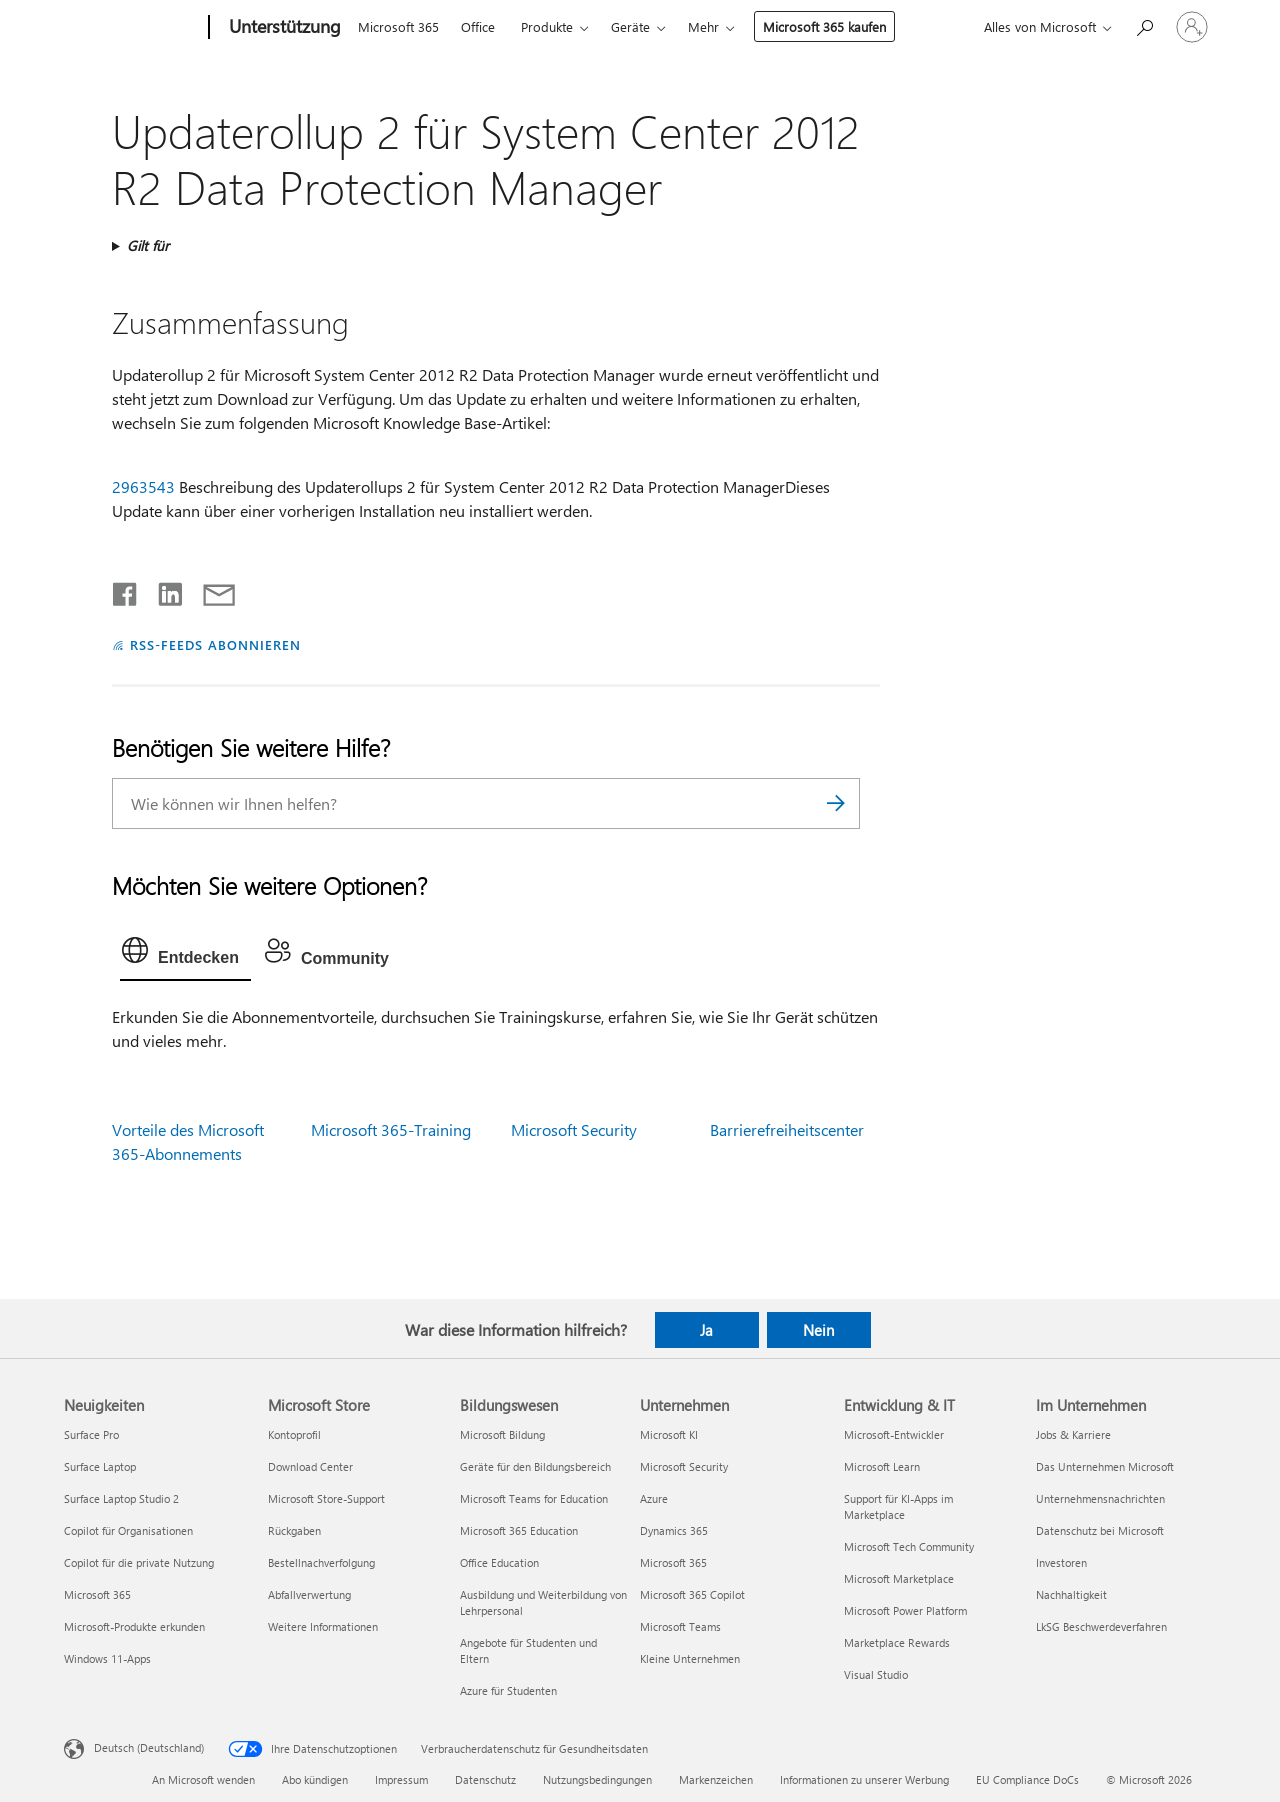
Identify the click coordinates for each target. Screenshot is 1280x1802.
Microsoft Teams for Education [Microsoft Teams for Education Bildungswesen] (534, 1498)
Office (478, 26)
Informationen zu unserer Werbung (864, 1779)
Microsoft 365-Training (391, 1129)
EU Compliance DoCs (1027, 1779)
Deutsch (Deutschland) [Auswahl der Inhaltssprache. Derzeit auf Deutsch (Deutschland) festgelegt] (149, 1747)
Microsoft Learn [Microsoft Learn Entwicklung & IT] (882, 1466)
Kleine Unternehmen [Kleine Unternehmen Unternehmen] (690, 1658)
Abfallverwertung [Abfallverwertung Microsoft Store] (309, 1594)
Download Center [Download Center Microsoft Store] (310, 1466)
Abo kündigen (315, 1779)
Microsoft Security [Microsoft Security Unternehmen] (684, 1466)
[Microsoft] (132, 28)
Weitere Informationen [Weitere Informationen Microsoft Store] (323, 1626)
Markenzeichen (716, 1779)
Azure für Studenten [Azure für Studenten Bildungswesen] (508, 1690)
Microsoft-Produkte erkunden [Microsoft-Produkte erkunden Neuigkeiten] (134, 1626)
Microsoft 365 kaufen (824, 26)
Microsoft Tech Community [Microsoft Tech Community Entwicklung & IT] (909, 1546)
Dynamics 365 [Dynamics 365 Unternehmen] (674, 1530)
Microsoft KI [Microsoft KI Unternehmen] (669, 1434)
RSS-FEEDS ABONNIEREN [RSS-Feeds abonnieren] (215, 644)
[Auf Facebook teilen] (126, 590)
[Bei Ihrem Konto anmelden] (1192, 27)
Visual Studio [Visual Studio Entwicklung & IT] (876, 1674)
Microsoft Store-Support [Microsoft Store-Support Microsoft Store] (326, 1498)
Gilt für (148, 245)
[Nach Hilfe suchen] (1144, 25)
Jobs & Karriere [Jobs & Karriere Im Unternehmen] (1073, 1434)
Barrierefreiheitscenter (787, 1129)
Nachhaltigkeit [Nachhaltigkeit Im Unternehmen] (1071, 1594)
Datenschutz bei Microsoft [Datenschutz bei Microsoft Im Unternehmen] (1100, 1530)
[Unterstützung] (283, 28)
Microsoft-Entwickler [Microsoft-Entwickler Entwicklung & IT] (894, 1434)
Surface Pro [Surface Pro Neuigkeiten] (91, 1434)
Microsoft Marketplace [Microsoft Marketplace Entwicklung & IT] (899, 1578)
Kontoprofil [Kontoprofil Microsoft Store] (294, 1434)
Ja (706, 1330)
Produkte (547, 26)
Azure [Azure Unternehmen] (654, 1498)
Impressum (401, 1779)
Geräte (630, 26)
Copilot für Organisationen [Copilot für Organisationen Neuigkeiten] (128, 1530)
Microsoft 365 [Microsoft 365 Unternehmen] (673, 1562)
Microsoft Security (574, 1129)
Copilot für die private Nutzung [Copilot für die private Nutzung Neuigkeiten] (139, 1562)
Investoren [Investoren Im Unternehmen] (1061, 1562)
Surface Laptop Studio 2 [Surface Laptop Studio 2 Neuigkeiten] (121, 1498)
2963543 (143, 486)
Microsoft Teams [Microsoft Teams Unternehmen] (680, 1626)
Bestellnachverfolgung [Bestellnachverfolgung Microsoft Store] (321, 1562)
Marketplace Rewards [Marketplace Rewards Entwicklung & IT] (897, 1642)
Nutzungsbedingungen (597, 1779)
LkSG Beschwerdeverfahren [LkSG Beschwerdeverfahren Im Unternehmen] (1101, 1626)
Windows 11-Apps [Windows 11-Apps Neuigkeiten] (107, 1658)
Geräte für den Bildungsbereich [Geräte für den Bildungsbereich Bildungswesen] (535, 1466)
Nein (818, 1330)
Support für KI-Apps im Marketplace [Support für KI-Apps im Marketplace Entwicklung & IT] (898, 1506)
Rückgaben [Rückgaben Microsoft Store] (294, 1530)
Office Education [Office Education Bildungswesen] (499, 1562)
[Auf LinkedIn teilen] (162, 590)
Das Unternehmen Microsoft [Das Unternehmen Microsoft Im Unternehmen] (1105, 1466)
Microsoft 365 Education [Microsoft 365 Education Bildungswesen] (519, 1530)
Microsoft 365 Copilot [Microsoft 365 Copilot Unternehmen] (692, 1594)
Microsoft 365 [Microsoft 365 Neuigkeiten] (97, 1594)
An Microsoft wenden (203, 1779)
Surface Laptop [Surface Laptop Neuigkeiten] (100, 1466)
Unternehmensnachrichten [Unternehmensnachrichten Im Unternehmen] (1100, 1498)
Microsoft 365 (398, 26)
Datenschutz (485, 1779)
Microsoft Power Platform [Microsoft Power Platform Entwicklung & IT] (905, 1610)
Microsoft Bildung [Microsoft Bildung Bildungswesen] (502, 1434)
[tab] (185, 955)
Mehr (703, 26)
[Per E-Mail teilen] (210, 590)
